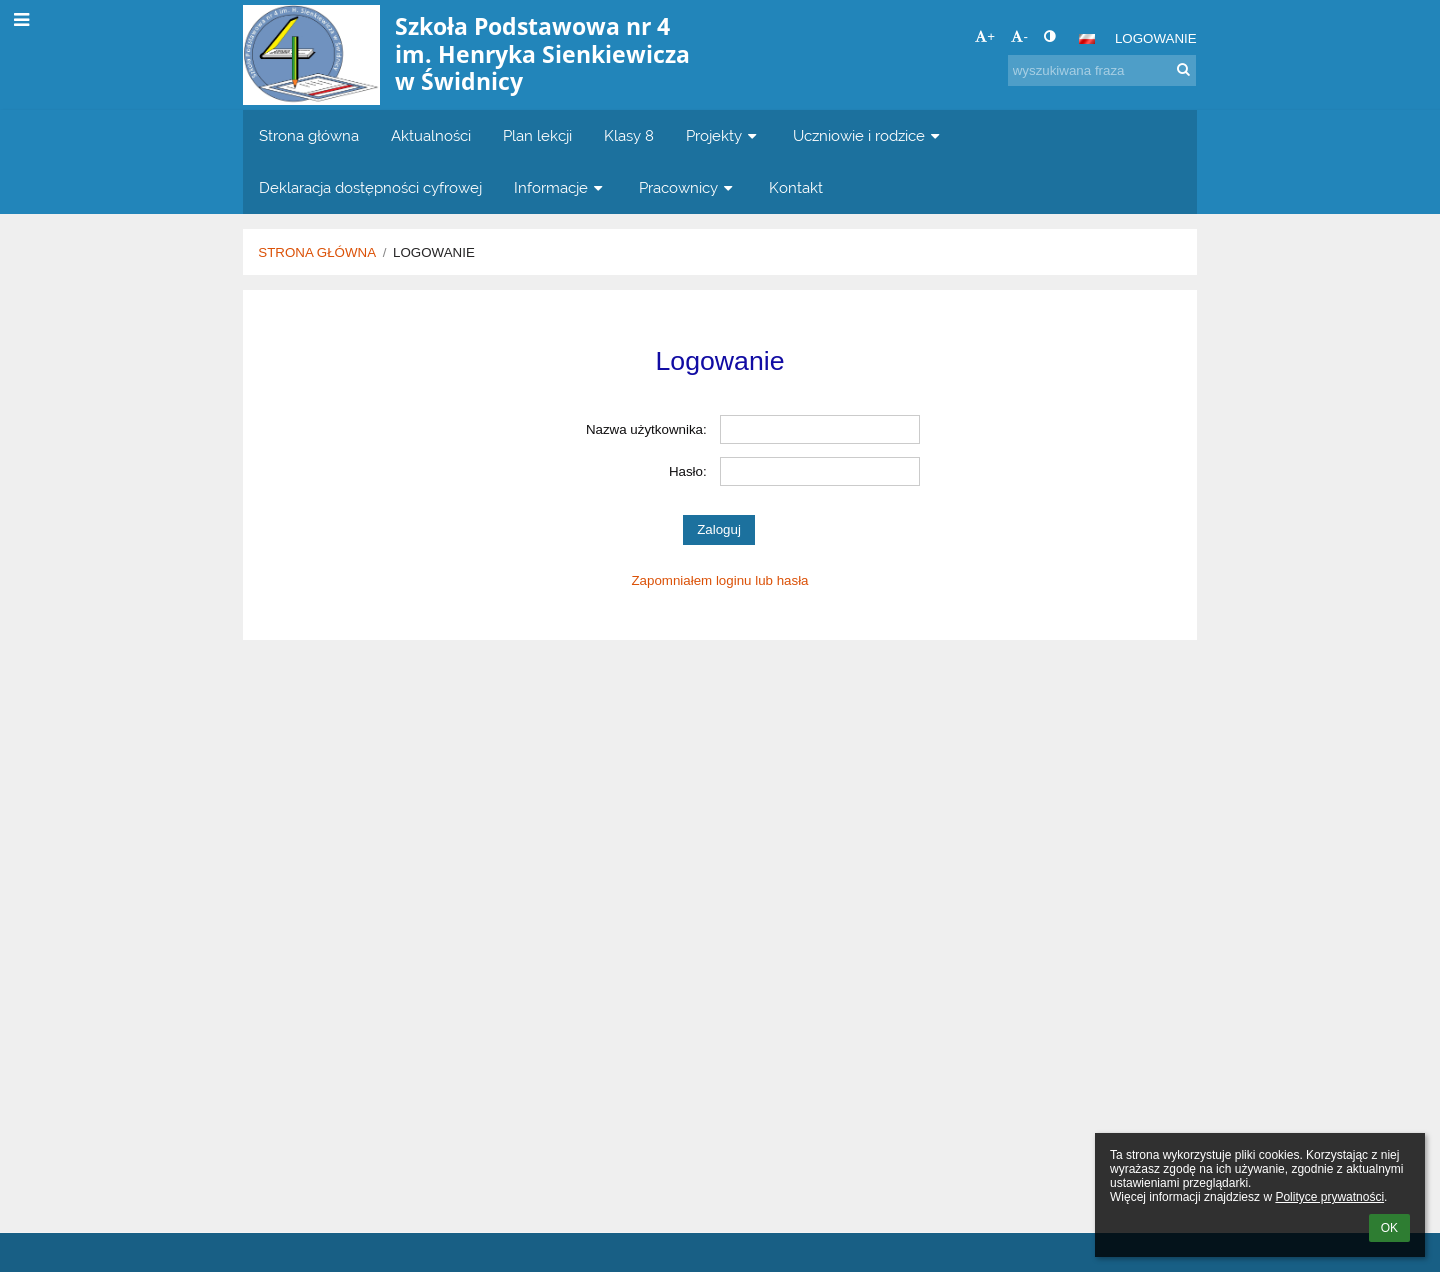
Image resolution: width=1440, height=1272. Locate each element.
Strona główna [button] (309, 135)
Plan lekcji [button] (537, 135)
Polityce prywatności (1329, 1197)
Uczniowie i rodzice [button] (868, 135)
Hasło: (688, 471)
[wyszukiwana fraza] (1102, 70)
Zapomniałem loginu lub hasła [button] (719, 580)
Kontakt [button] (796, 187)
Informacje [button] (560, 187)
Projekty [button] (723, 135)
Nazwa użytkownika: (646, 429)
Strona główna (317, 252)
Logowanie (1156, 38)
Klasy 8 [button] (629, 135)
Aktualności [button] (431, 135)
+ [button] (985, 36)
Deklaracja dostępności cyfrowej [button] (370, 187)
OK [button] (1389, 1228)
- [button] (1019, 36)
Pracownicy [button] (688, 187)
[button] (1087, 39)
